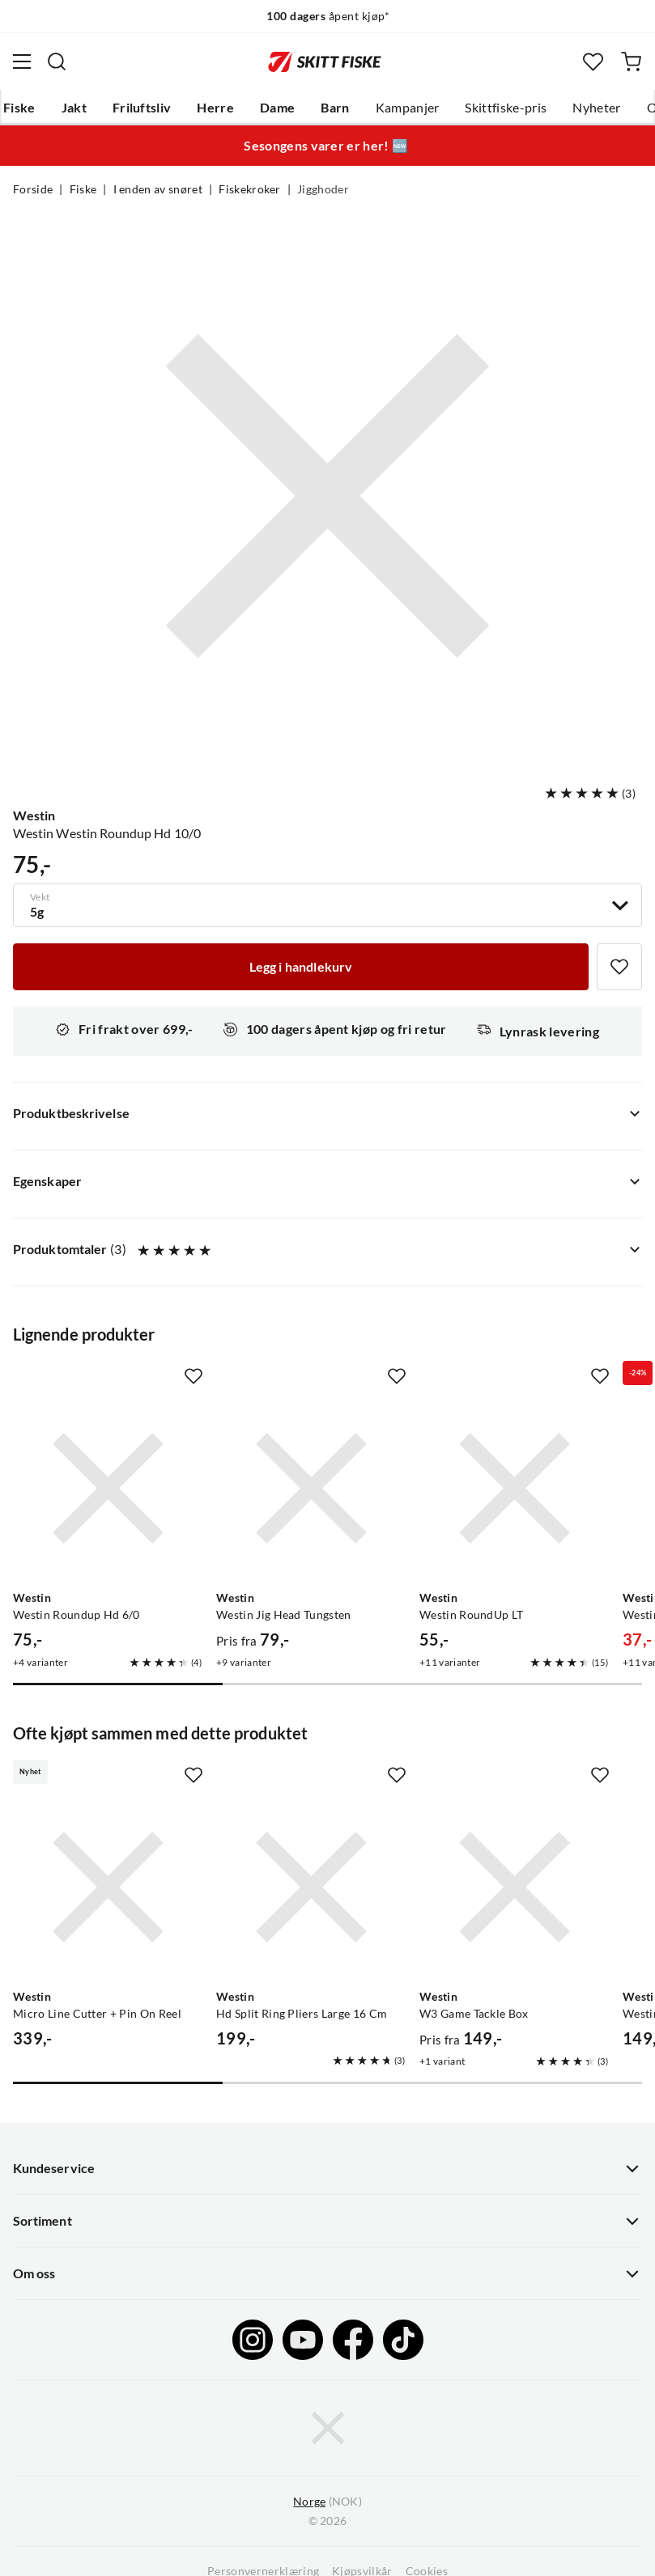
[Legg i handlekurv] (301, 966)
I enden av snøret (157, 189)
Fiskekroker (250, 189)
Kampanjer (408, 107)
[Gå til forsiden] (324, 61)
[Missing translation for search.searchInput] (56, 61)
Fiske (19, 107)
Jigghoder (323, 189)
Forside (33, 189)
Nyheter (596, 107)
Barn (335, 107)
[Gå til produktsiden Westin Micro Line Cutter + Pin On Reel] (108, 1887)
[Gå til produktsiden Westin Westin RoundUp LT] (514, 1488)
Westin (34, 815)
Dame (277, 107)
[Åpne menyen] (22, 61)
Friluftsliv (142, 107)
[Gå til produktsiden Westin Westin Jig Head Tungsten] (311, 1488)
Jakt (74, 107)
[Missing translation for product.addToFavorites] (619, 966)
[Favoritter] (593, 62)
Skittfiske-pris (506, 107)
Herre (215, 107)
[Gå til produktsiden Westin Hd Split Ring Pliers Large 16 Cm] (311, 1887)
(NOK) (327, 2501)
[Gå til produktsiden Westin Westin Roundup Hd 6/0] (108, 1488)
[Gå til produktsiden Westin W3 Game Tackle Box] (514, 1887)
